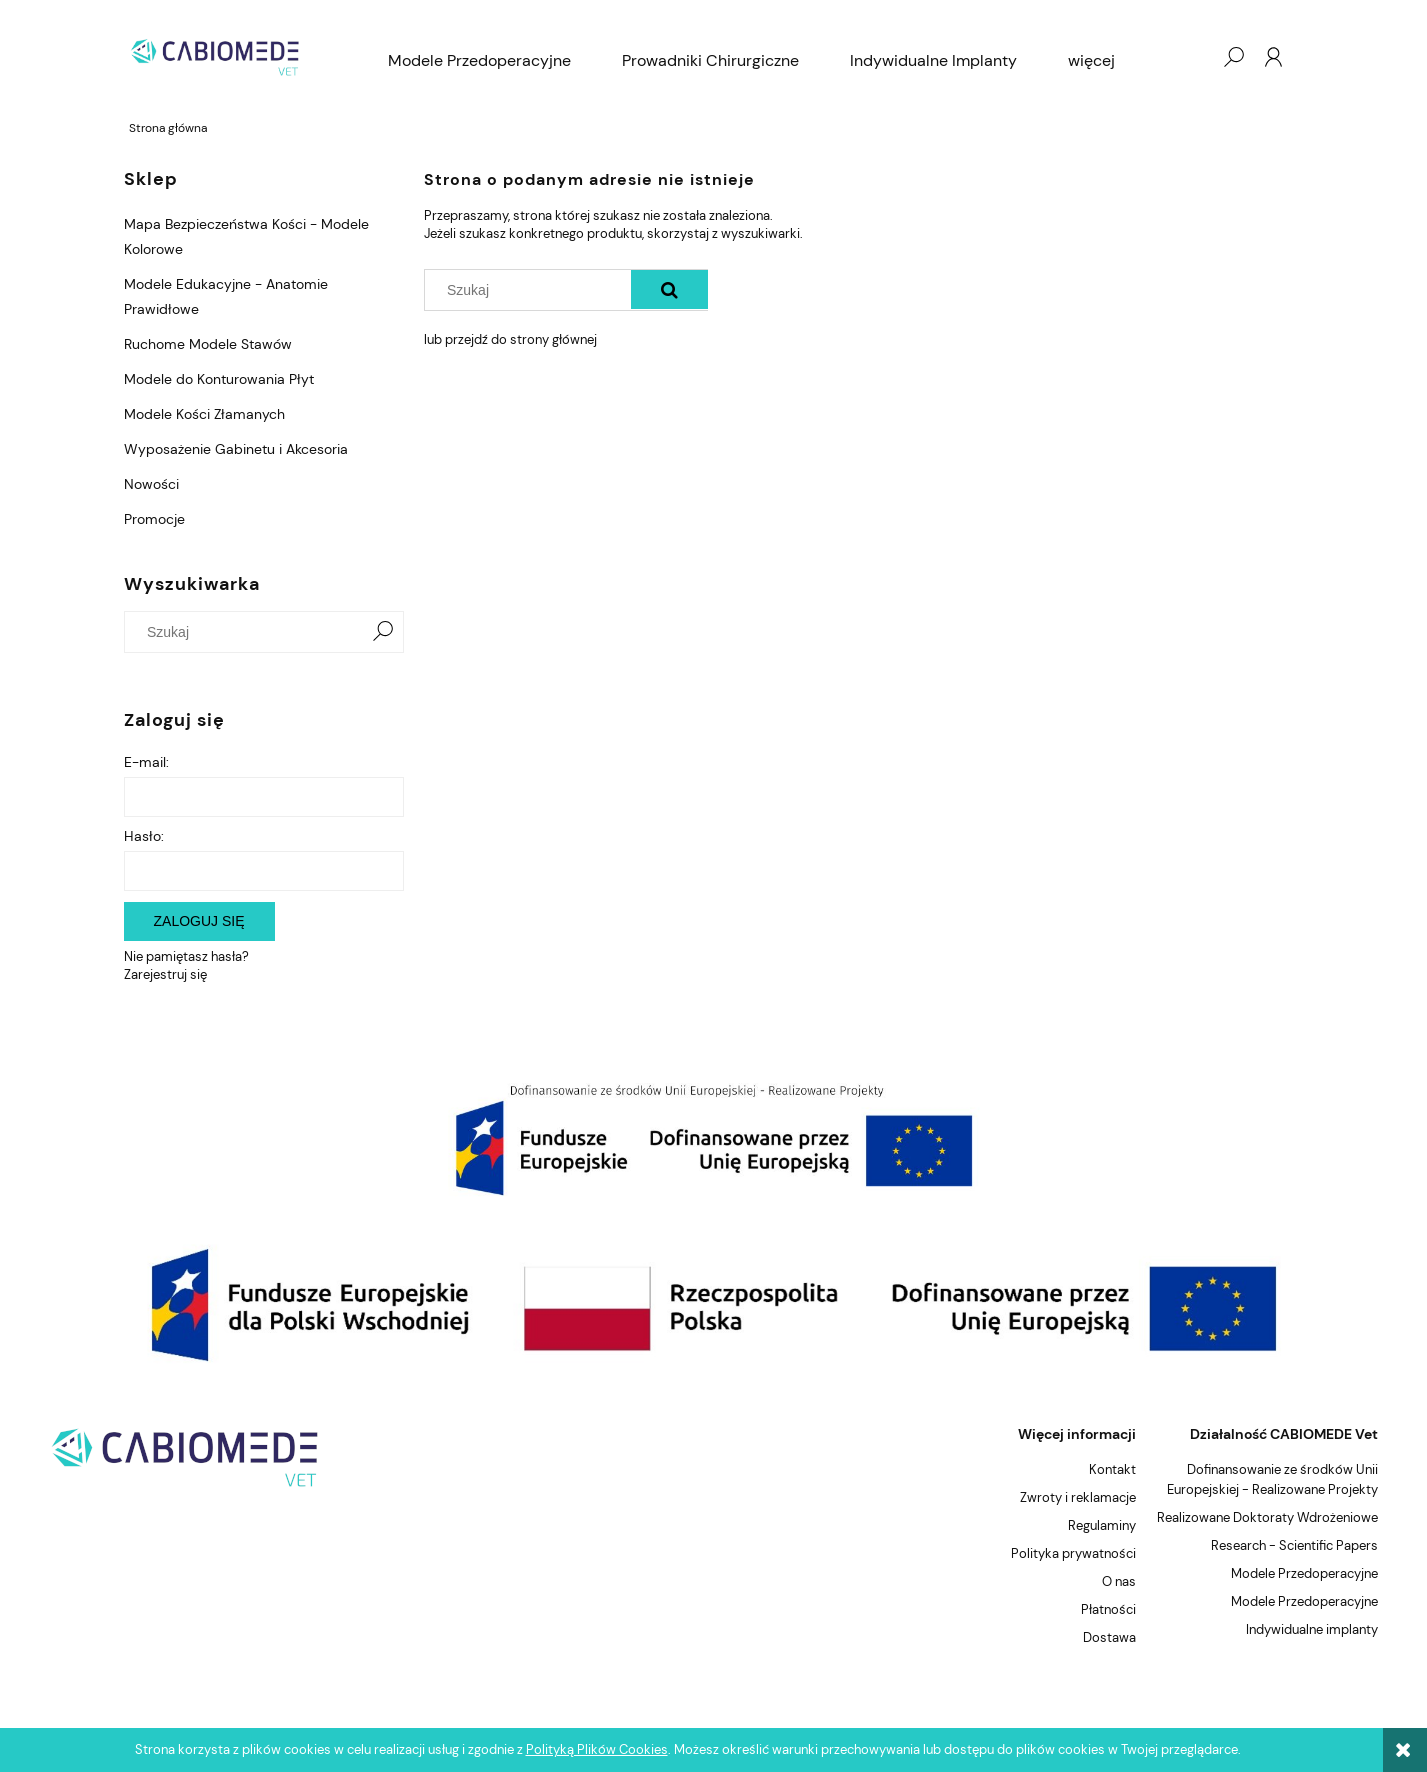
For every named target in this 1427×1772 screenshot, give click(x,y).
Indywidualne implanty (1312, 1629)
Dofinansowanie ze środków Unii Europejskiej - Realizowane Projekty (1272, 1479)
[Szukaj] (383, 632)
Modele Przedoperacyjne (1304, 1573)
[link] (714, 1139)
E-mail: (146, 762)
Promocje (154, 519)
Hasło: (144, 836)
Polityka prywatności (1073, 1553)
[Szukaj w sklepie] (247, 632)
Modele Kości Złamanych (204, 414)
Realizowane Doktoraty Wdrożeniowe (1267, 1517)
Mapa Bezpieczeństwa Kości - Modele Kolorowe (246, 236)
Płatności (1108, 1609)
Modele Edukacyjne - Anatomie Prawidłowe (226, 296)
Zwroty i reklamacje (1078, 1497)
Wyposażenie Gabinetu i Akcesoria (236, 449)
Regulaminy (1102, 1525)
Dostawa (1109, 1637)
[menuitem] (479, 61)
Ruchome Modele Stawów (208, 344)
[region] (714, 1139)
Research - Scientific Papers (1294, 1545)
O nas (1119, 1581)
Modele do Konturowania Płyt (219, 379)
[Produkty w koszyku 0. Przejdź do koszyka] (1193, 57)
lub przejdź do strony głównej (510, 339)
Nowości (151, 484)
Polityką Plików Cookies (597, 1749)
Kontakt (1112, 1469)
